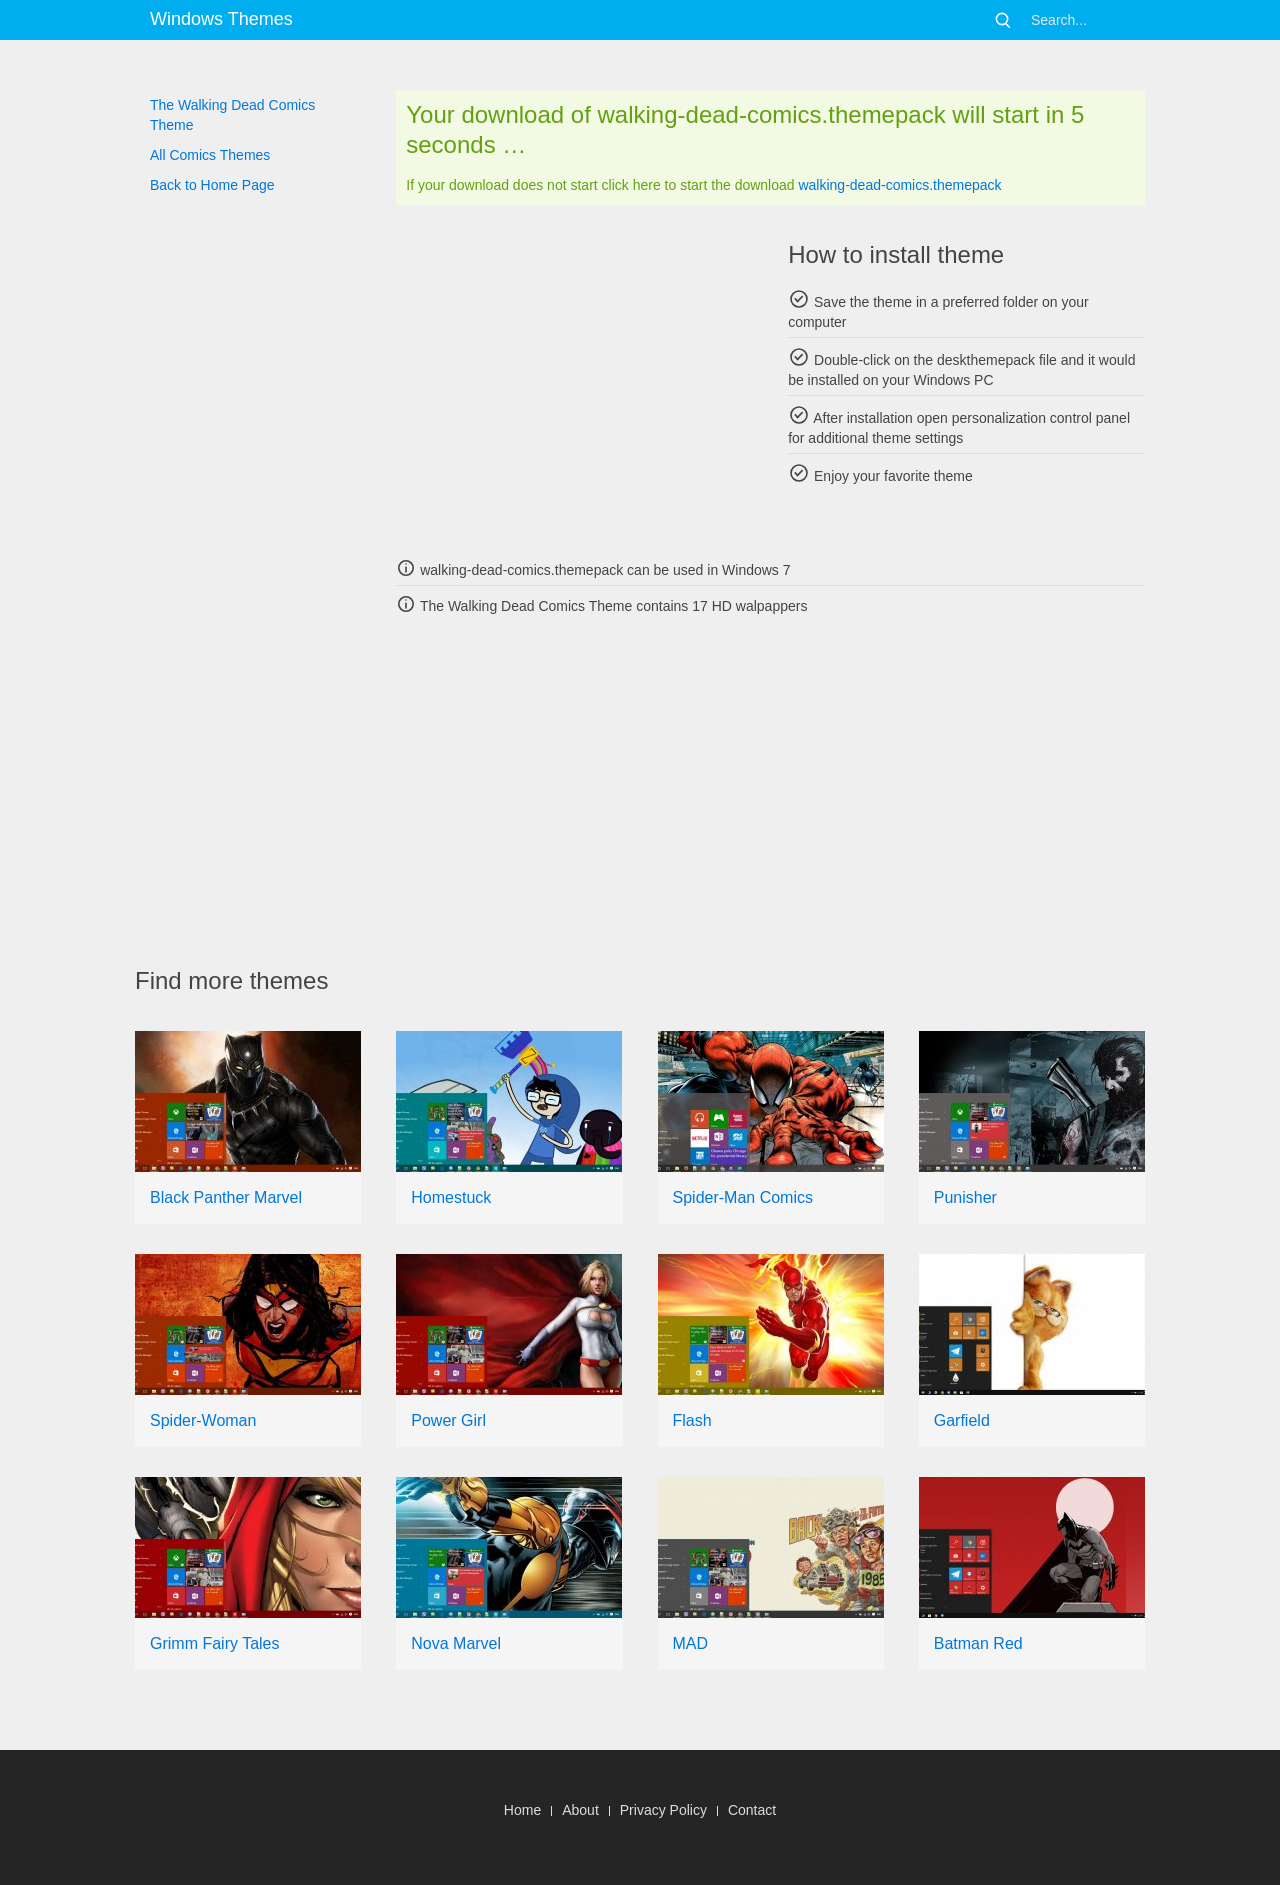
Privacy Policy (663, 1810)
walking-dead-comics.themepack (899, 185)
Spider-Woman (203, 1420)
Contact (752, 1810)
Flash (692, 1420)
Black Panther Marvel (226, 1197)
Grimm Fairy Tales (215, 1643)
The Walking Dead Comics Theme (232, 115)
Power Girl (448, 1420)
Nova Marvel (456, 1643)
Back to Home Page (212, 185)
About (580, 1810)
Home (522, 1810)
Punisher (965, 1197)
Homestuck (451, 1197)
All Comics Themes (210, 155)
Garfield (962, 1420)
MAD (691, 1643)
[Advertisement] (574, 380)
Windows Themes (221, 19)
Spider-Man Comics (743, 1197)
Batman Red (978, 1643)
